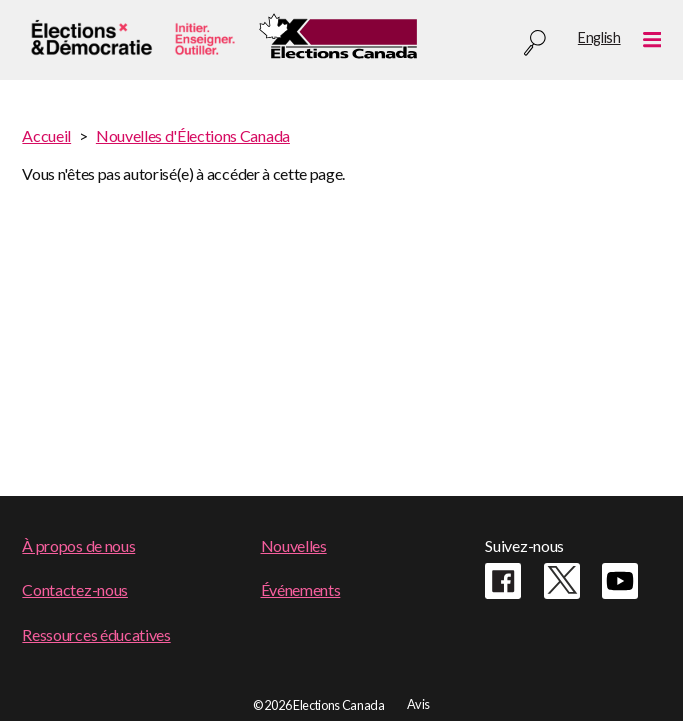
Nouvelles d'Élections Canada (193, 135)
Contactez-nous (75, 589)
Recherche (535, 43)
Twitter (562, 581)
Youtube (620, 581)
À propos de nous (78, 545)
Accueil (46, 135)
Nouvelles (294, 545)
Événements (301, 589)
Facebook (503, 581)
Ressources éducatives (96, 634)
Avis (418, 704)
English (599, 37)
